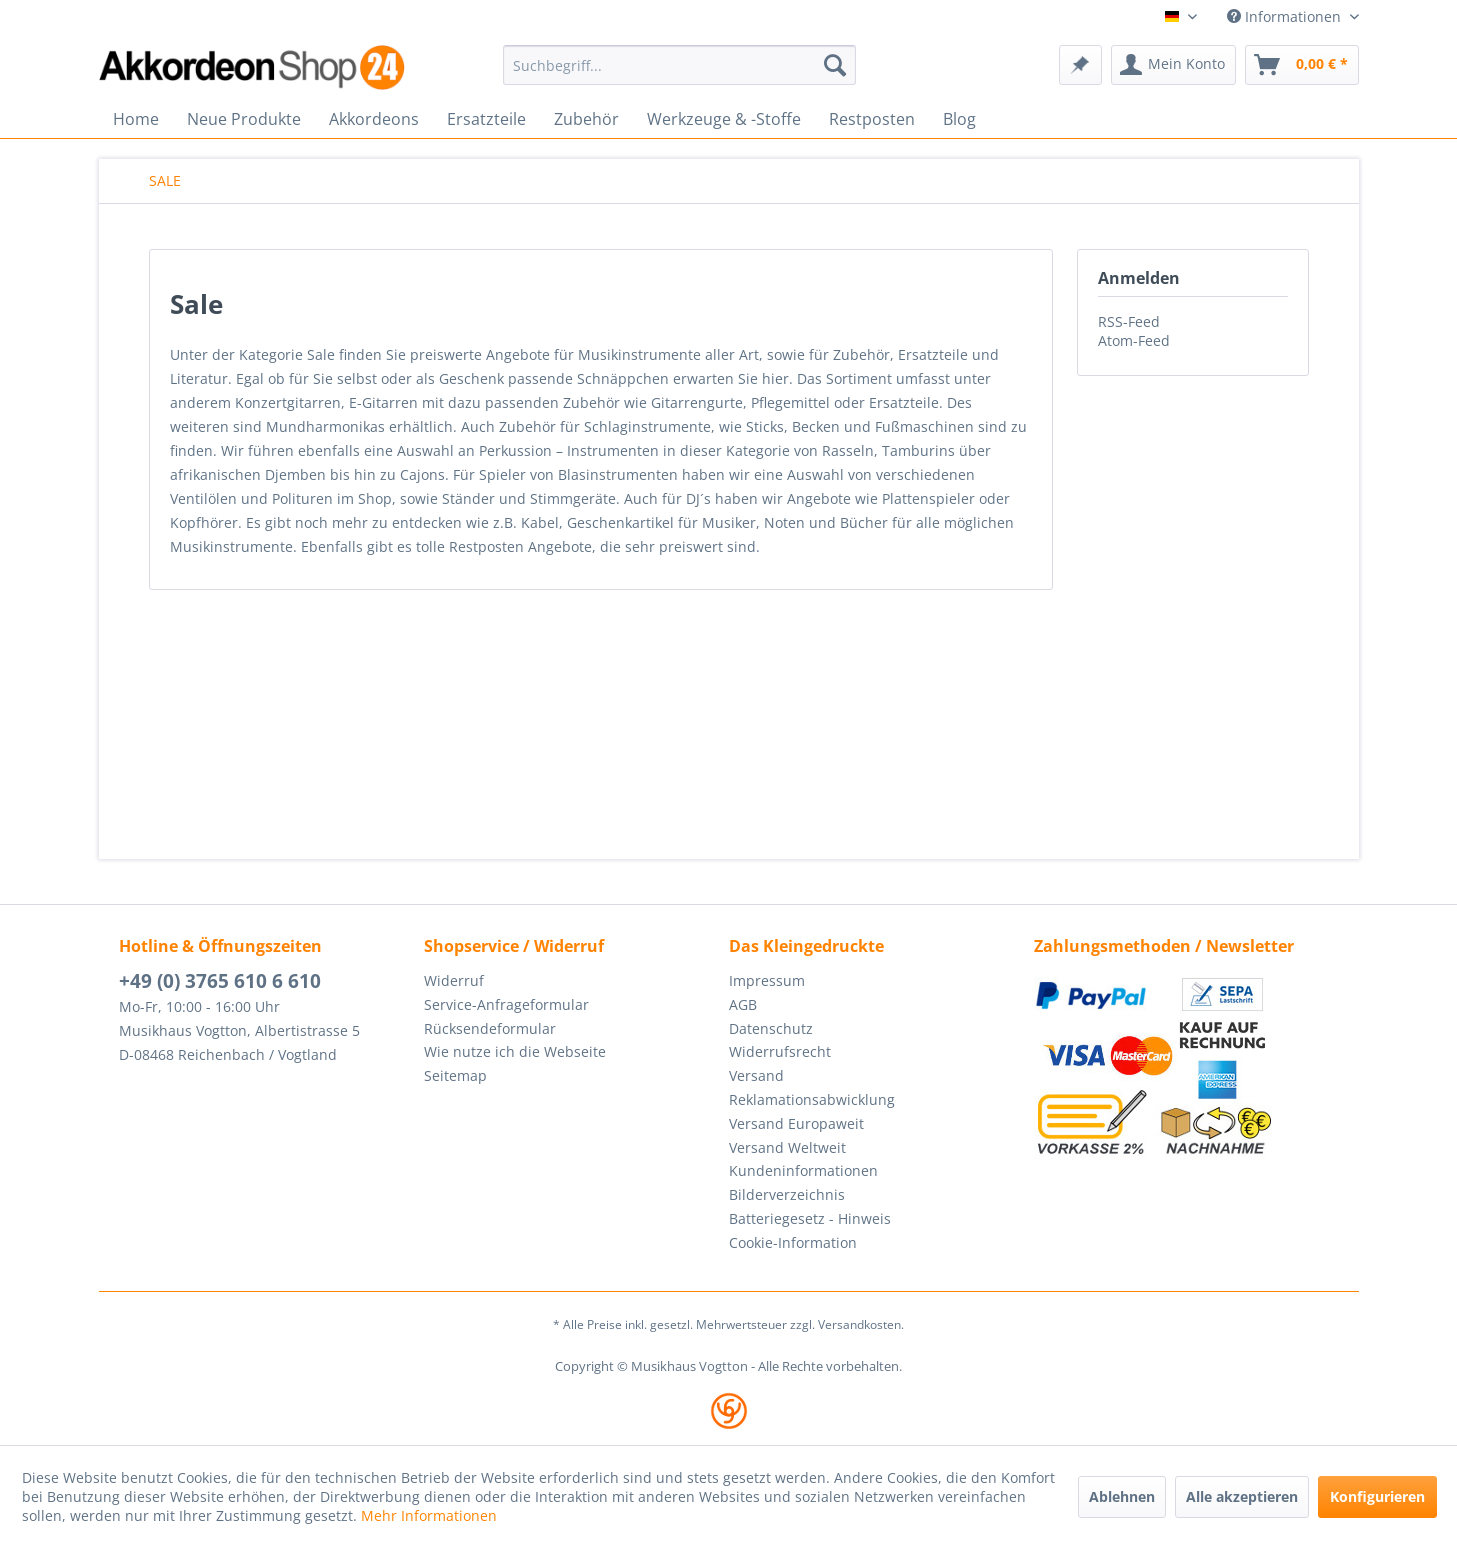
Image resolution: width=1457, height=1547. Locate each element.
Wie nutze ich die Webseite (515, 1051)
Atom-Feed (1134, 340)
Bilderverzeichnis (787, 1194)
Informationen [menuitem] (1286, 16)
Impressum (767, 980)
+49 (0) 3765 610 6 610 (220, 981)
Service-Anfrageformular (506, 1004)
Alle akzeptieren (1242, 1496)
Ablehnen (1122, 1496)
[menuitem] (679, 65)
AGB (743, 1004)
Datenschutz (771, 1028)
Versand (756, 1075)
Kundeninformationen (803, 1170)
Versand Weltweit (787, 1147)
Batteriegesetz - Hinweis (810, 1218)
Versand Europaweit (796, 1123)
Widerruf (454, 980)
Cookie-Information (793, 1242)
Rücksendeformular (490, 1028)
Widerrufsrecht (780, 1051)
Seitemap (455, 1075)
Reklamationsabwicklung (812, 1099)
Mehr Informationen (429, 1515)
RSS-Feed (1129, 321)
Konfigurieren (1377, 1496)
